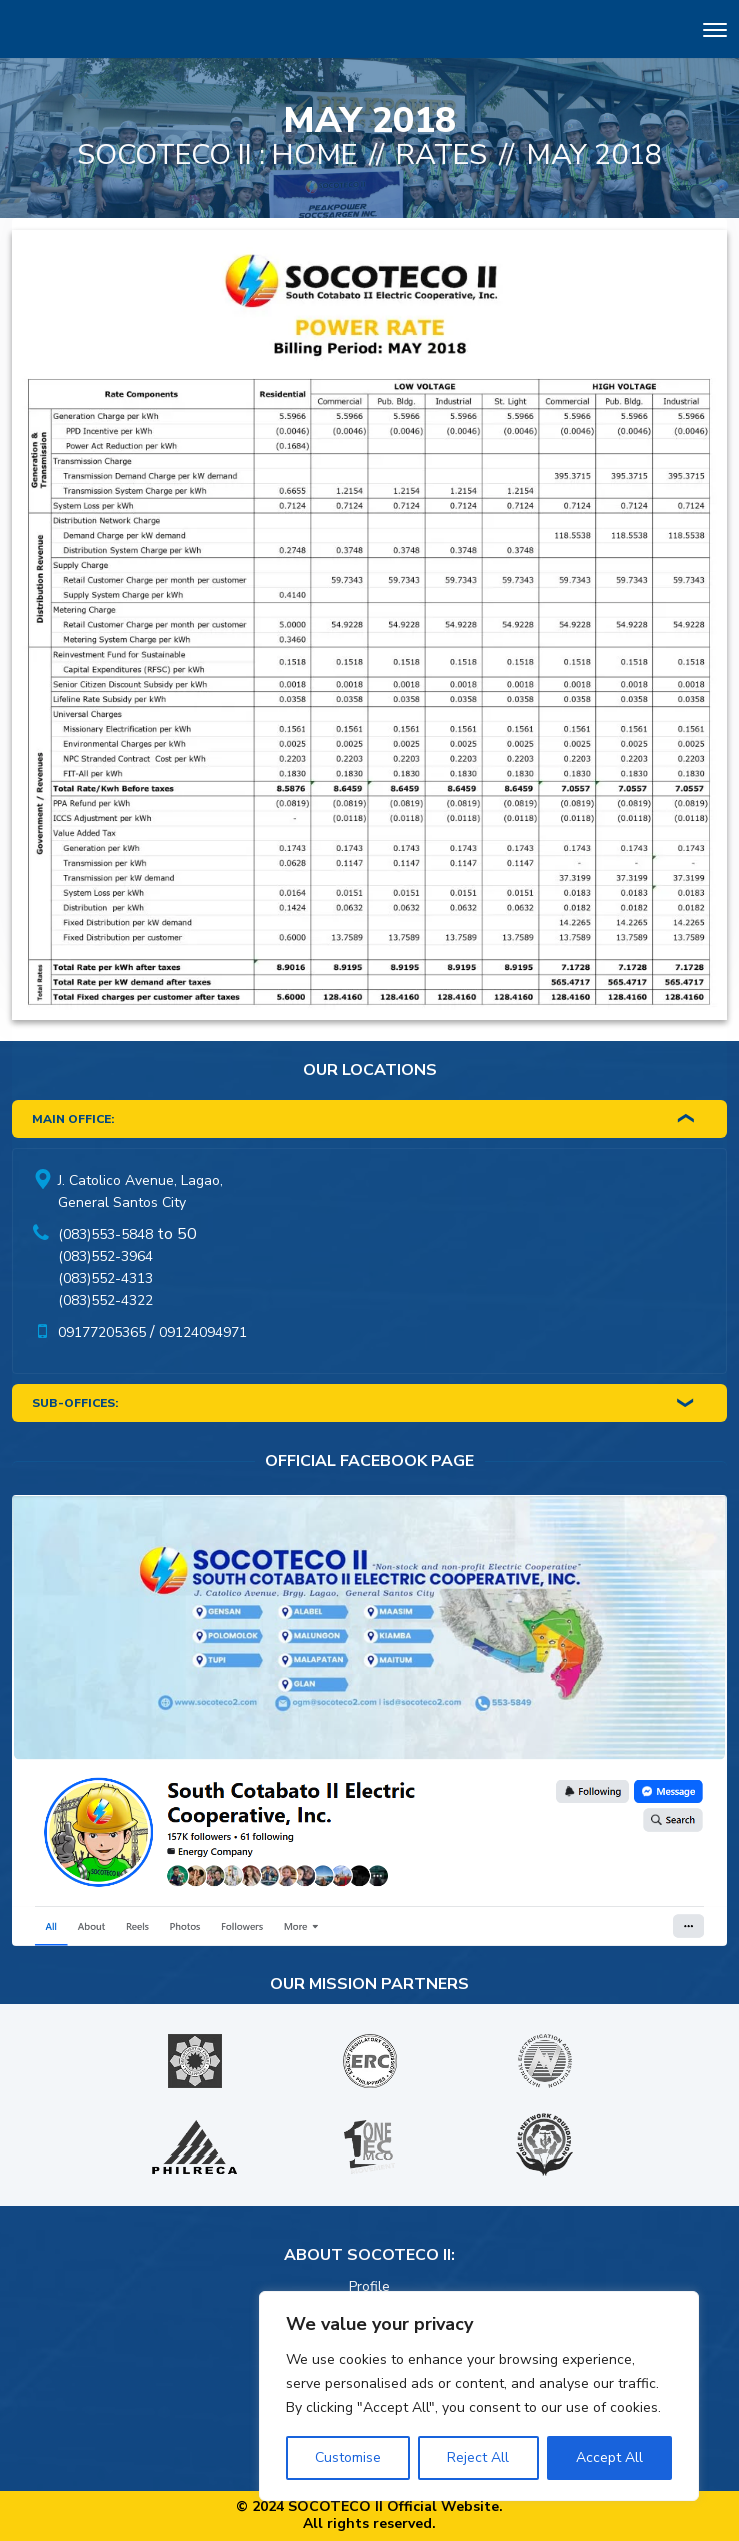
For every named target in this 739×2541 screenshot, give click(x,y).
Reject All (478, 2457)
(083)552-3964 (105, 1256)
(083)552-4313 (105, 1278)
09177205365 (102, 1332)
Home (314, 154)
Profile (369, 2286)
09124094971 (203, 1332)
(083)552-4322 (105, 1300)
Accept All (609, 2457)
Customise (348, 2457)
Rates (441, 154)
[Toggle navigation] (715, 32)
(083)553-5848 (105, 1234)
